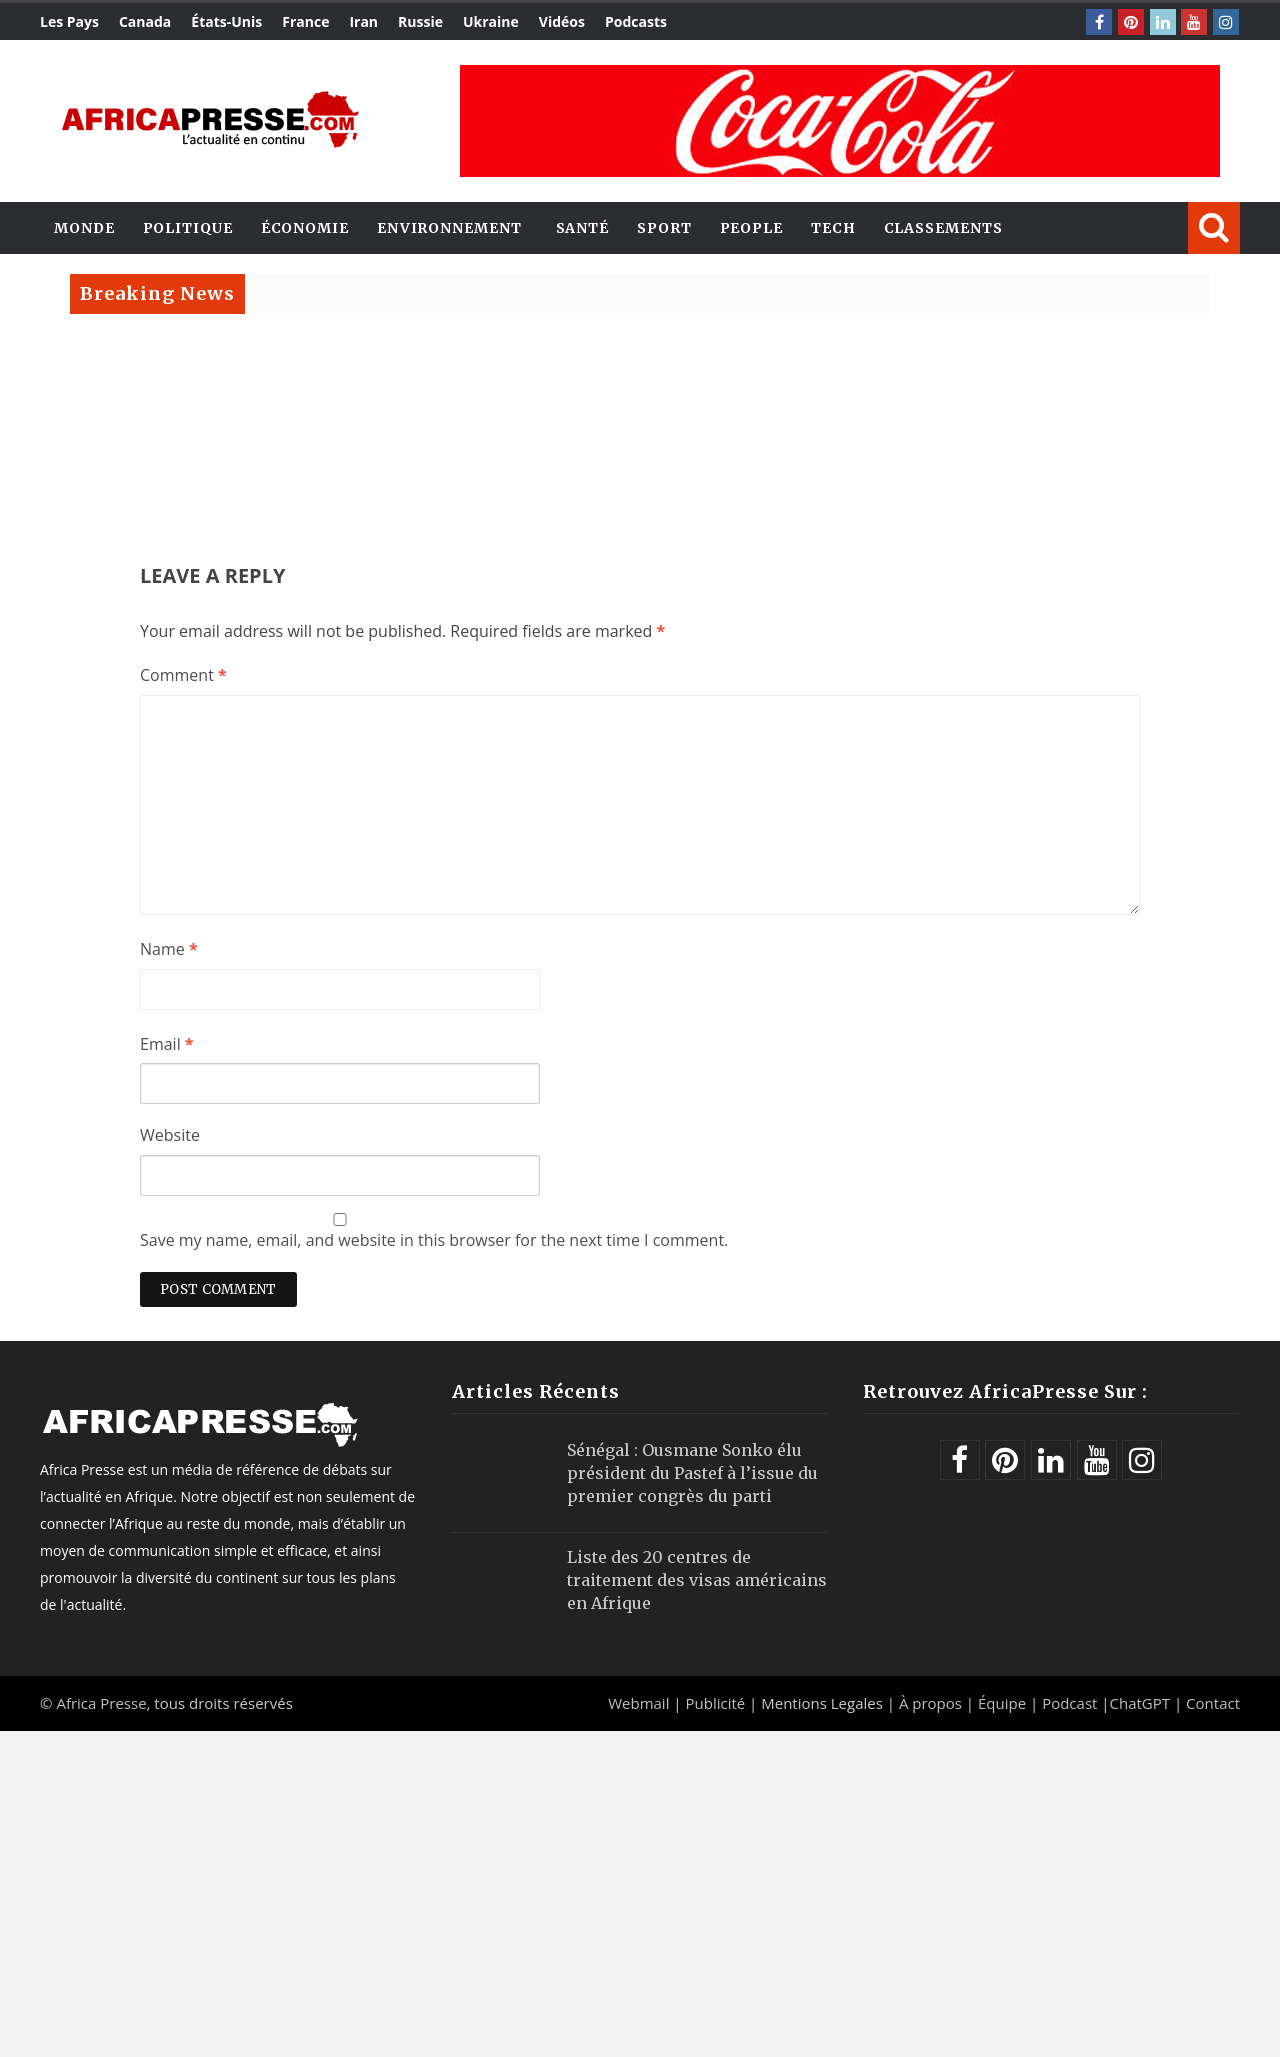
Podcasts (636, 21)
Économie (305, 228)
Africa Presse (101, 1703)
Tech (833, 228)
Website (170, 1135)
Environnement (449, 228)
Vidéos (562, 21)
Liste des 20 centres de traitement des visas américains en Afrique (697, 1580)
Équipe (1004, 1703)
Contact (1213, 1703)
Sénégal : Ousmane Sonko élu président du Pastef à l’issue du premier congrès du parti (692, 1473)
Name (169, 949)
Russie (420, 21)
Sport (664, 228)
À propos (930, 1703)
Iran (363, 21)
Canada (145, 21)
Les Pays (69, 21)
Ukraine (491, 21)
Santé (583, 228)
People (751, 228)
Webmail (638, 1703)
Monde (84, 228)
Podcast (1069, 1703)
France (305, 21)
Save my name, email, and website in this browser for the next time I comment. (434, 1240)
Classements (943, 228)
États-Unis (226, 21)
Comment (183, 675)
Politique (188, 228)
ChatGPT (1140, 1703)
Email (167, 1044)
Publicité (717, 1703)
